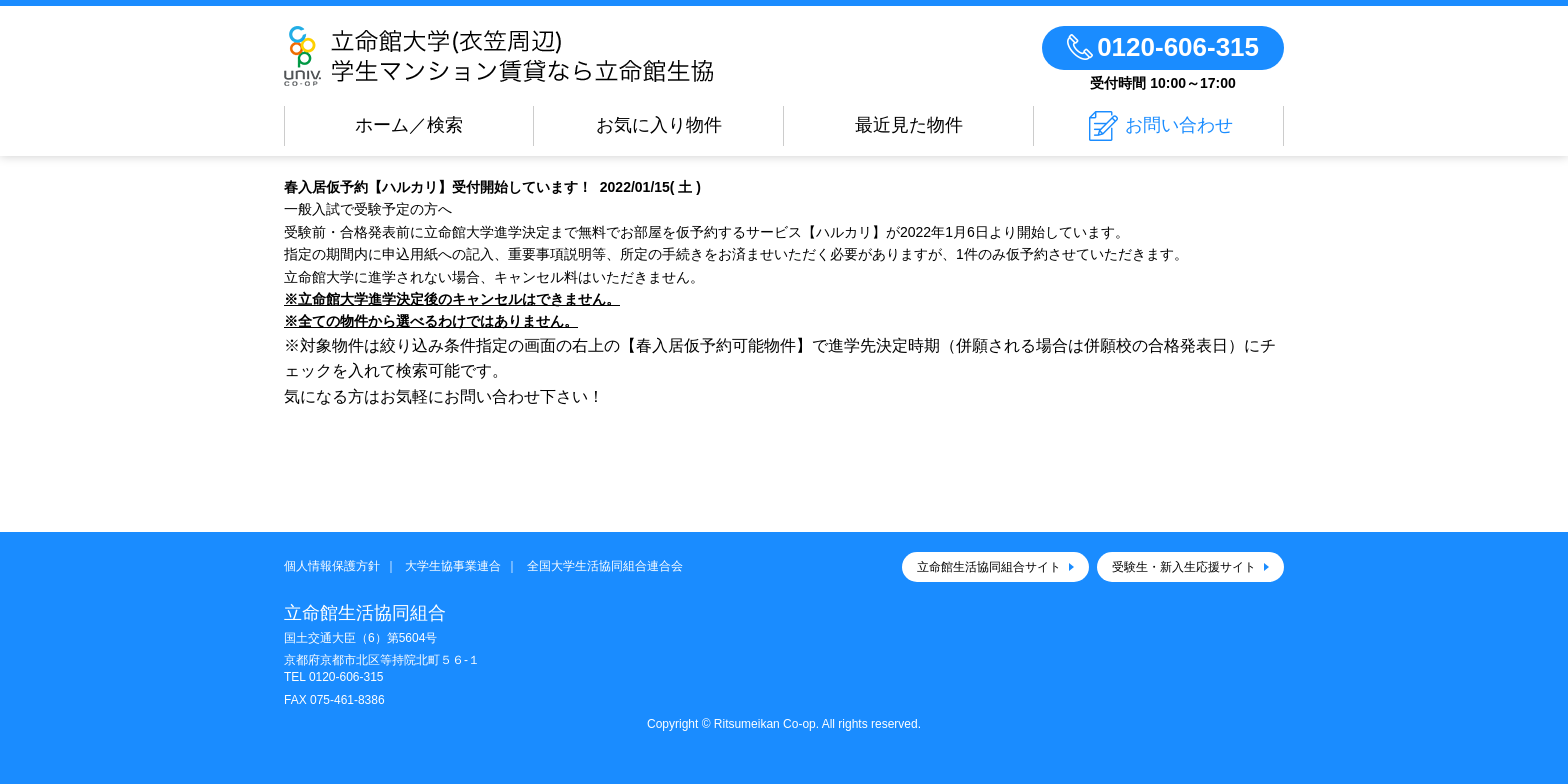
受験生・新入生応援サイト (1184, 567)
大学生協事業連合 (453, 566)
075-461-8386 (347, 700)
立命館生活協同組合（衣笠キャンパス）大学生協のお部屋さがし (557, 56)
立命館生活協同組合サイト (989, 567)
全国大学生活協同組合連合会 (605, 566)
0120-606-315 (346, 677)
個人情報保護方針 (332, 566)
